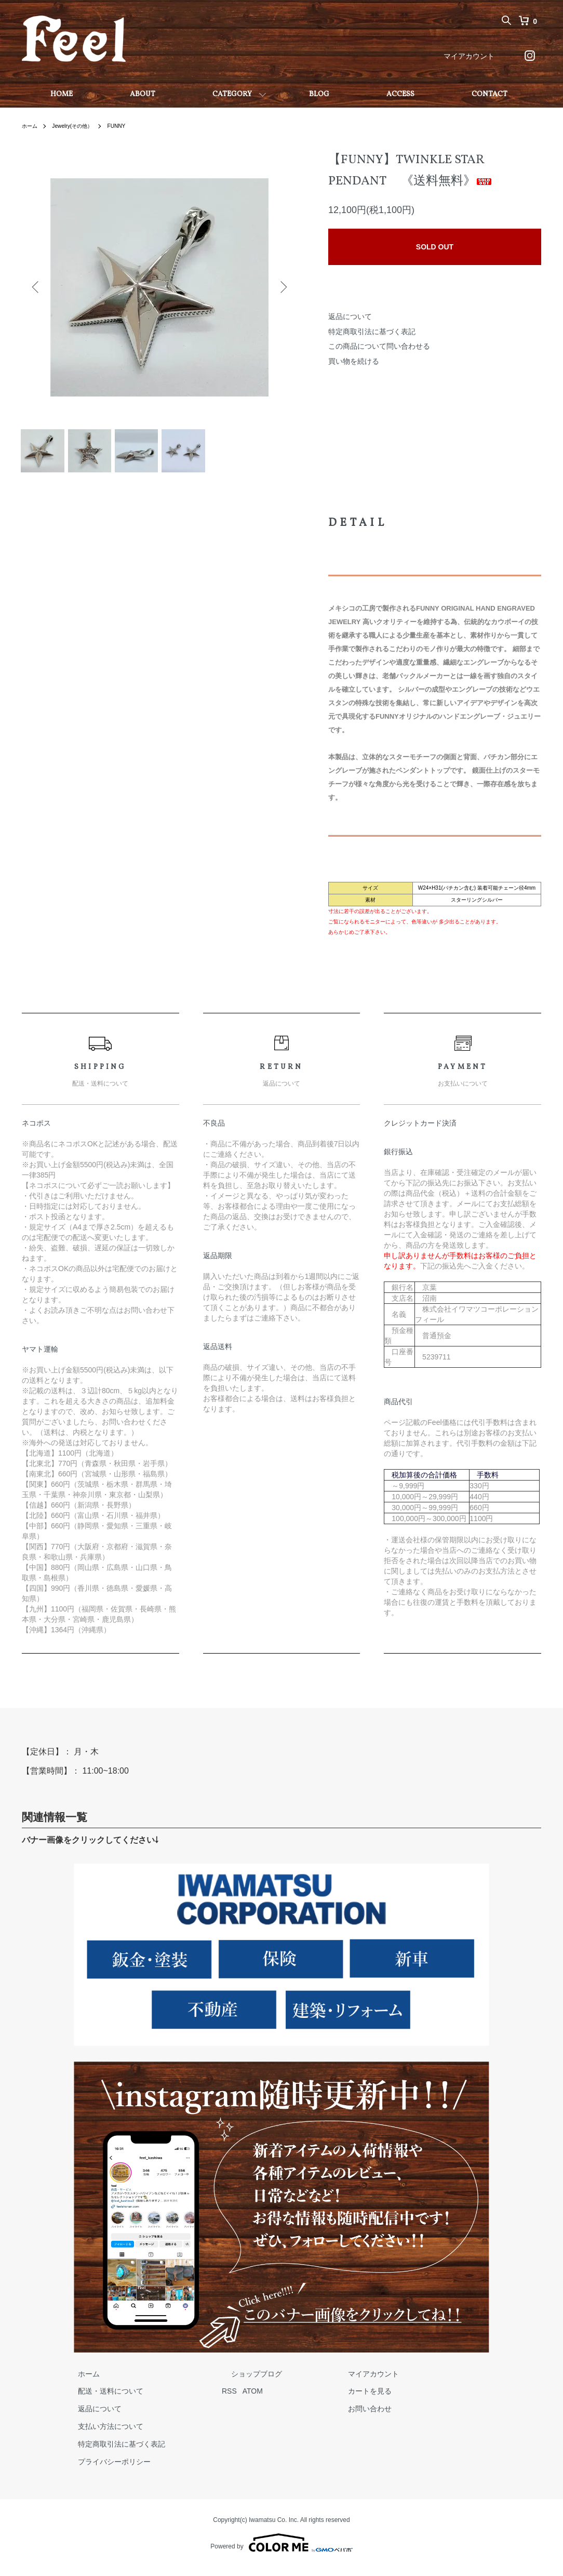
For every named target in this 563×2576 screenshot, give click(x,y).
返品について (350, 316)
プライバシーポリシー (105, 2470)
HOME (61, 94)
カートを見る (322, 2399)
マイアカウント (469, 56)
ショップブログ (228, 2382)
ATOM (233, 2399)
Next (281, 287)
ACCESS (400, 94)
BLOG (319, 94)
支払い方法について (101, 2434)
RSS (210, 2399)
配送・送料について (101, 2399)
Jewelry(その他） (79, 125)
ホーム (31, 125)
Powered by (281, 2551)
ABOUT (142, 94)
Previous (37, 287)
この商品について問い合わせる (379, 346)
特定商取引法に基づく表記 (371, 331)
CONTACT (489, 94)
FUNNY (128, 125)
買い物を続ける (353, 361)
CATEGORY (232, 94)
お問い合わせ (322, 2417)
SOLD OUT (434, 247)
